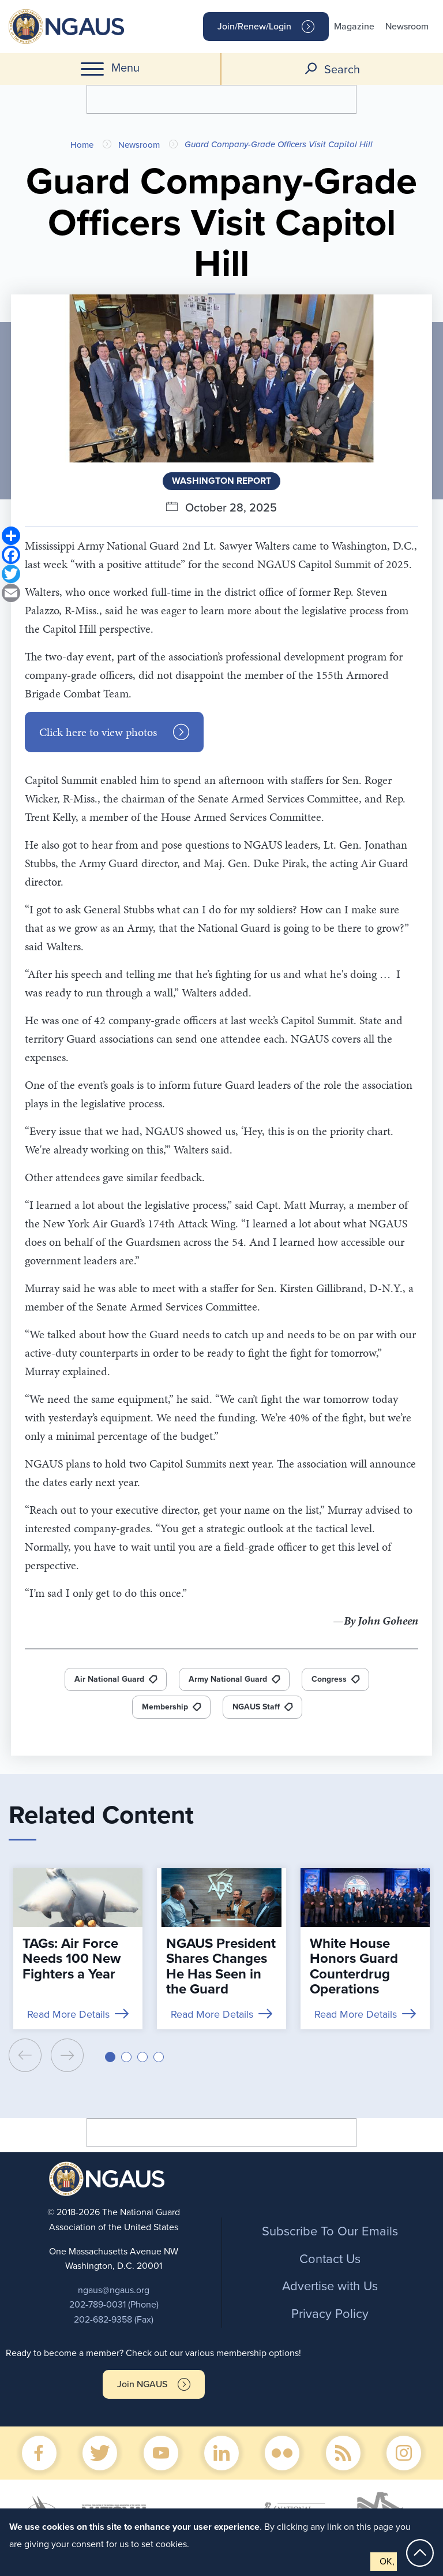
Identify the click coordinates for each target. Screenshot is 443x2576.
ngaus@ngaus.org (113, 2290)
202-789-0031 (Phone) (114, 2304)
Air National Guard (109, 1679)
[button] (110, 2057)
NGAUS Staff (256, 1707)
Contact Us (330, 2259)
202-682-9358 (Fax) (113, 2319)
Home (81, 145)
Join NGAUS (142, 2384)
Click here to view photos (98, 732)
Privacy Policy (330, 2313)
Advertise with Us (330, 2286)
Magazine (354, 26)
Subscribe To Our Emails (330, 2231)
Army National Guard (228, 1679)
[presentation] (25, 2055)
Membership (165, 1707)
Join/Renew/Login (254, 26)
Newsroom (407, 26)
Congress (329, 1679)
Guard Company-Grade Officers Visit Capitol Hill (279, 144)
